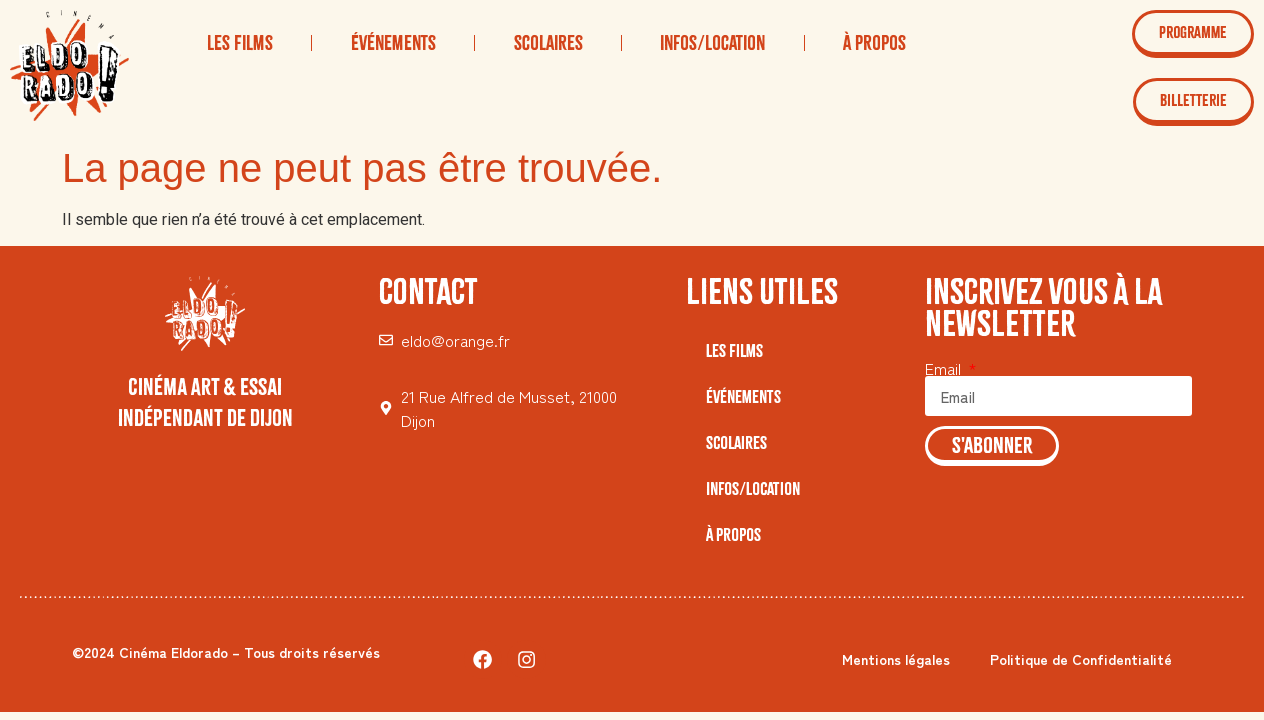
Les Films (240, 43)
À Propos (874, 43)
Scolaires (548, 43)
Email (945, 368)
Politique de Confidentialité (1081, 659)
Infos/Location (712, 43)
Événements (393, 43)
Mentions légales (896, 659)
